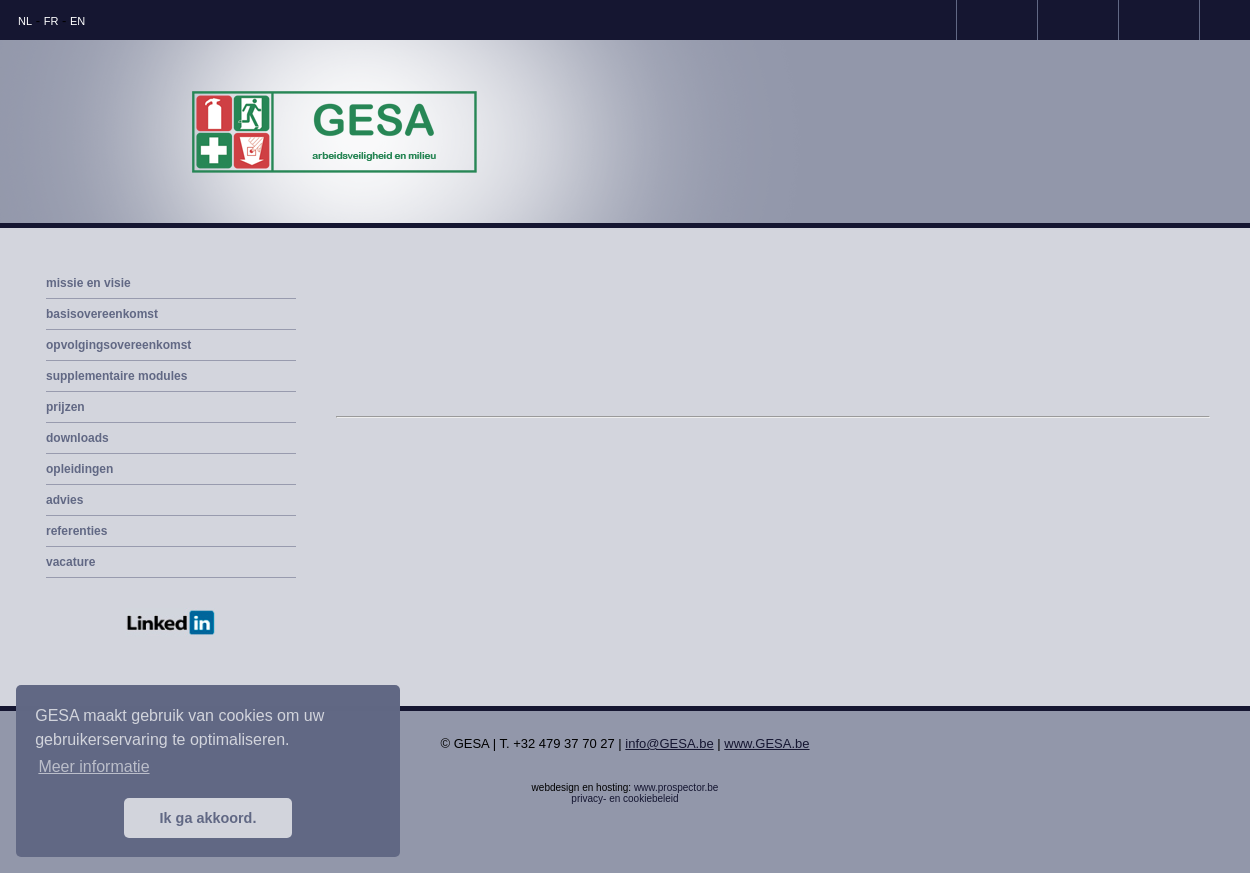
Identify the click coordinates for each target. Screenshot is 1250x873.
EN (77, 21)
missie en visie (88, 283)
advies (64, 500)
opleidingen (79, 469)
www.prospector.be (676, 787)
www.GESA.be (766, 743)
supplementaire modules (116, 376)
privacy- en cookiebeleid (624, 798)
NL (25, 21)
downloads (77, 438)
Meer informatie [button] (93, 766)
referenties (76, 531)
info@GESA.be (669, 743)
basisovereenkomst (102, 314)
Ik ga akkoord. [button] (208, 818)
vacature (70, 562)
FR (51, 21)
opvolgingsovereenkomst (118, 345)
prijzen (65, 407)
